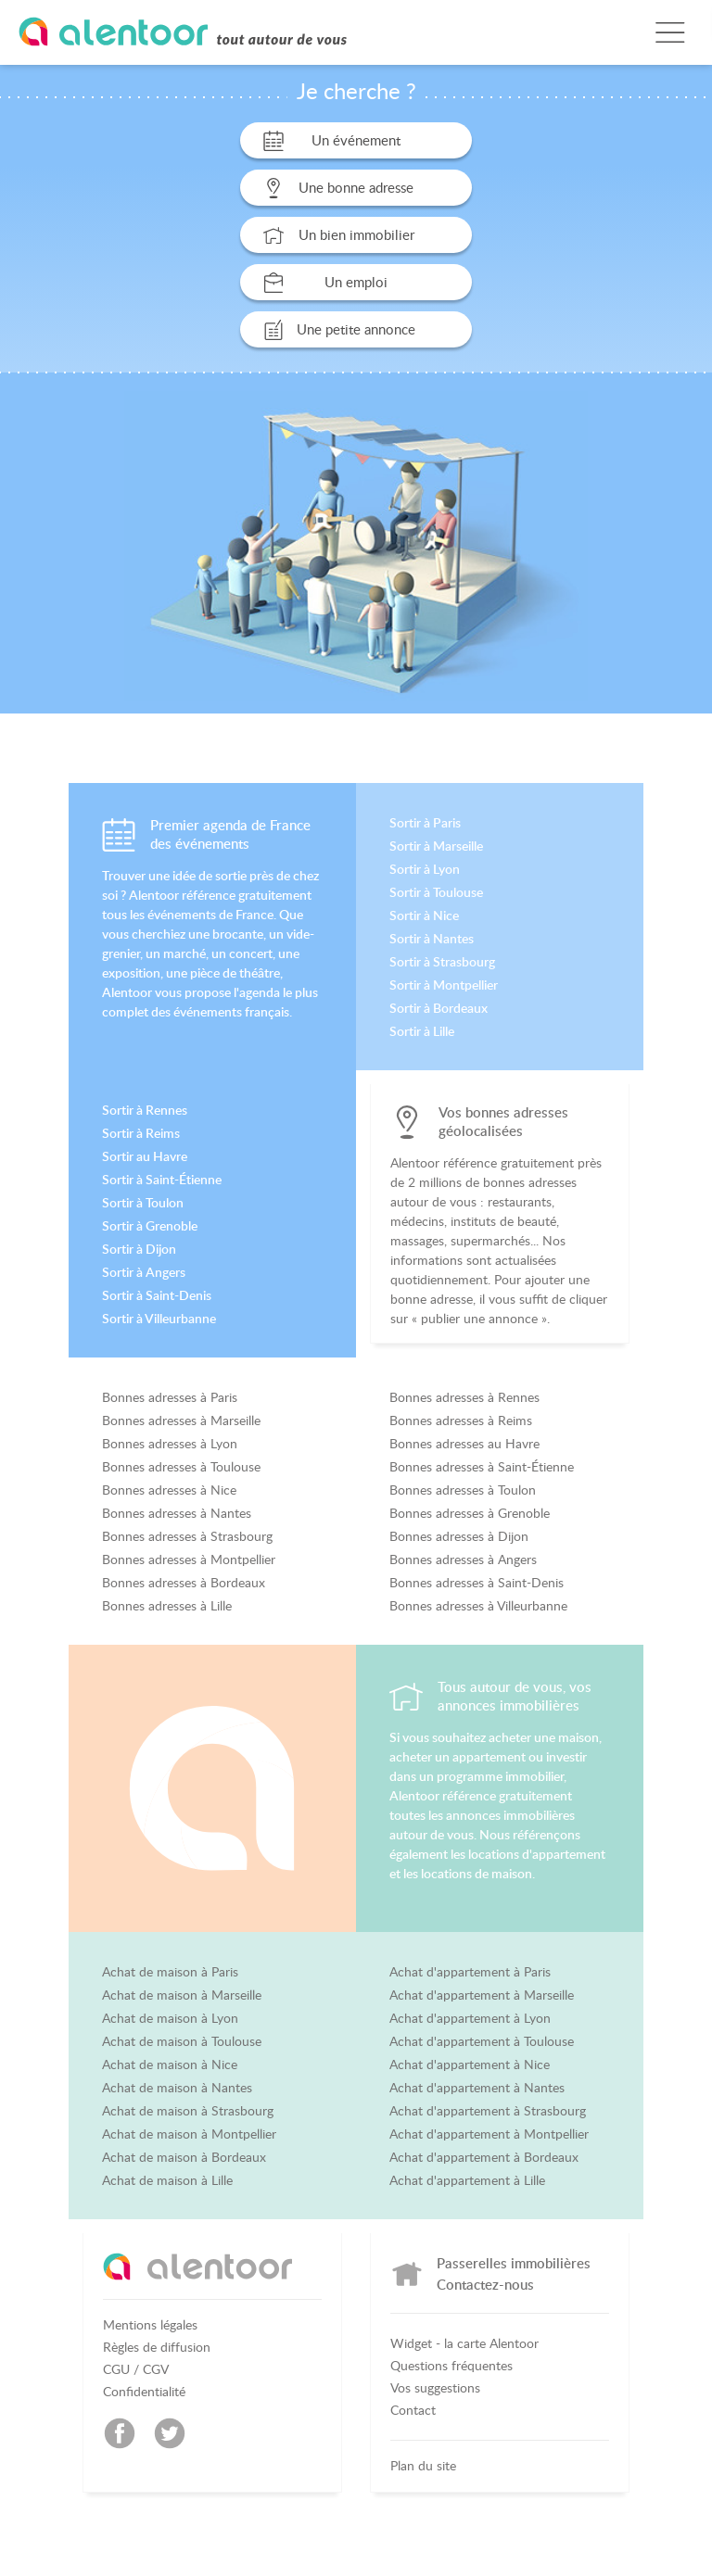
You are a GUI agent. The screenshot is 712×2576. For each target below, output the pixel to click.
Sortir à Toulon (143, 1202)
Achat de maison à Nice (169, 2064)
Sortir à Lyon (424, 869)
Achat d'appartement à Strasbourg (487, 2110)
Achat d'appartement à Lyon (470, 2018)
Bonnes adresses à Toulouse (181, 1466)
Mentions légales (150, 2324)
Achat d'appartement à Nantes (477, 2087)
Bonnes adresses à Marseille (181, 1420)
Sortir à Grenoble (149, 1225)
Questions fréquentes (451, 2365)
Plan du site (423, 2465)
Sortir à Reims (141, 1133)
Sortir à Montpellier (443, 985)
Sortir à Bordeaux (438, 1008)
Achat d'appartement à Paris (470, 1971)
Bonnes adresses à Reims (460, 1420)
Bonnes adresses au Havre (464, 1443)
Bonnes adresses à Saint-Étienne (481, 1466)
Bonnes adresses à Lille (167, 1605)
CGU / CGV (136, 2369)
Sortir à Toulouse (436, 892)
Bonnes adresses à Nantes (176, 1513)
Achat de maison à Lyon (170, 2018)
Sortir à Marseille (436, 846)
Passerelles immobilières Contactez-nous (514, 2273)
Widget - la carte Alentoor (464, 2343)
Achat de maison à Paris (170, 1971)
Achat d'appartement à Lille (467, 2180)
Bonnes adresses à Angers (463, 1559)
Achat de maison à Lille (167, 2180)
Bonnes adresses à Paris (169, 1397)
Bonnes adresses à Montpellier (188, 1559)
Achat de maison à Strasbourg (187, 2110)
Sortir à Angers (143, 1272)
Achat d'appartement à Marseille (481, 1995)
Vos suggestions (435, 2387)
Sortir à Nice (424, 915)
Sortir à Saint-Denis (156, 1295)
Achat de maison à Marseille (181, 1995)
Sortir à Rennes (144, 1110)
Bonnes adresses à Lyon (169, 1443)
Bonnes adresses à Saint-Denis (476, 1582)
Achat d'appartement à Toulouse (481, 2041)
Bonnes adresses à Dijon (458, 1536)
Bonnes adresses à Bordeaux (183, 1582)
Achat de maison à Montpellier (189, 2134)
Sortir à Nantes (431, 938)
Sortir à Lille (421, 1031)
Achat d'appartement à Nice (469, 2064)
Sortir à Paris (425, 822)
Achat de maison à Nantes (177, 2087)
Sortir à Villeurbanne (159, 1318)
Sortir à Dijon (139, 1249)
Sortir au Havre (144, 1156)
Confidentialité (144, 2391)
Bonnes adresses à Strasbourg (187, 1536)
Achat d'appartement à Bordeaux (483, 2157)
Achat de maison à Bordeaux (184, 2157)
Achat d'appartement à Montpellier (489, 2134)
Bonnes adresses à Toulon (462, 1490)
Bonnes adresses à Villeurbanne (478, 1605)
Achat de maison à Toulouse (181, 2041)
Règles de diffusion (156, 2347)
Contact (413, 2410)
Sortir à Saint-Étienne (162, 1179)
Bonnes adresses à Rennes (464, 1397)
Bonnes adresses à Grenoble (469, 1513)
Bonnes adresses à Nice (169, 1490)
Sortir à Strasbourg (442, 961)
